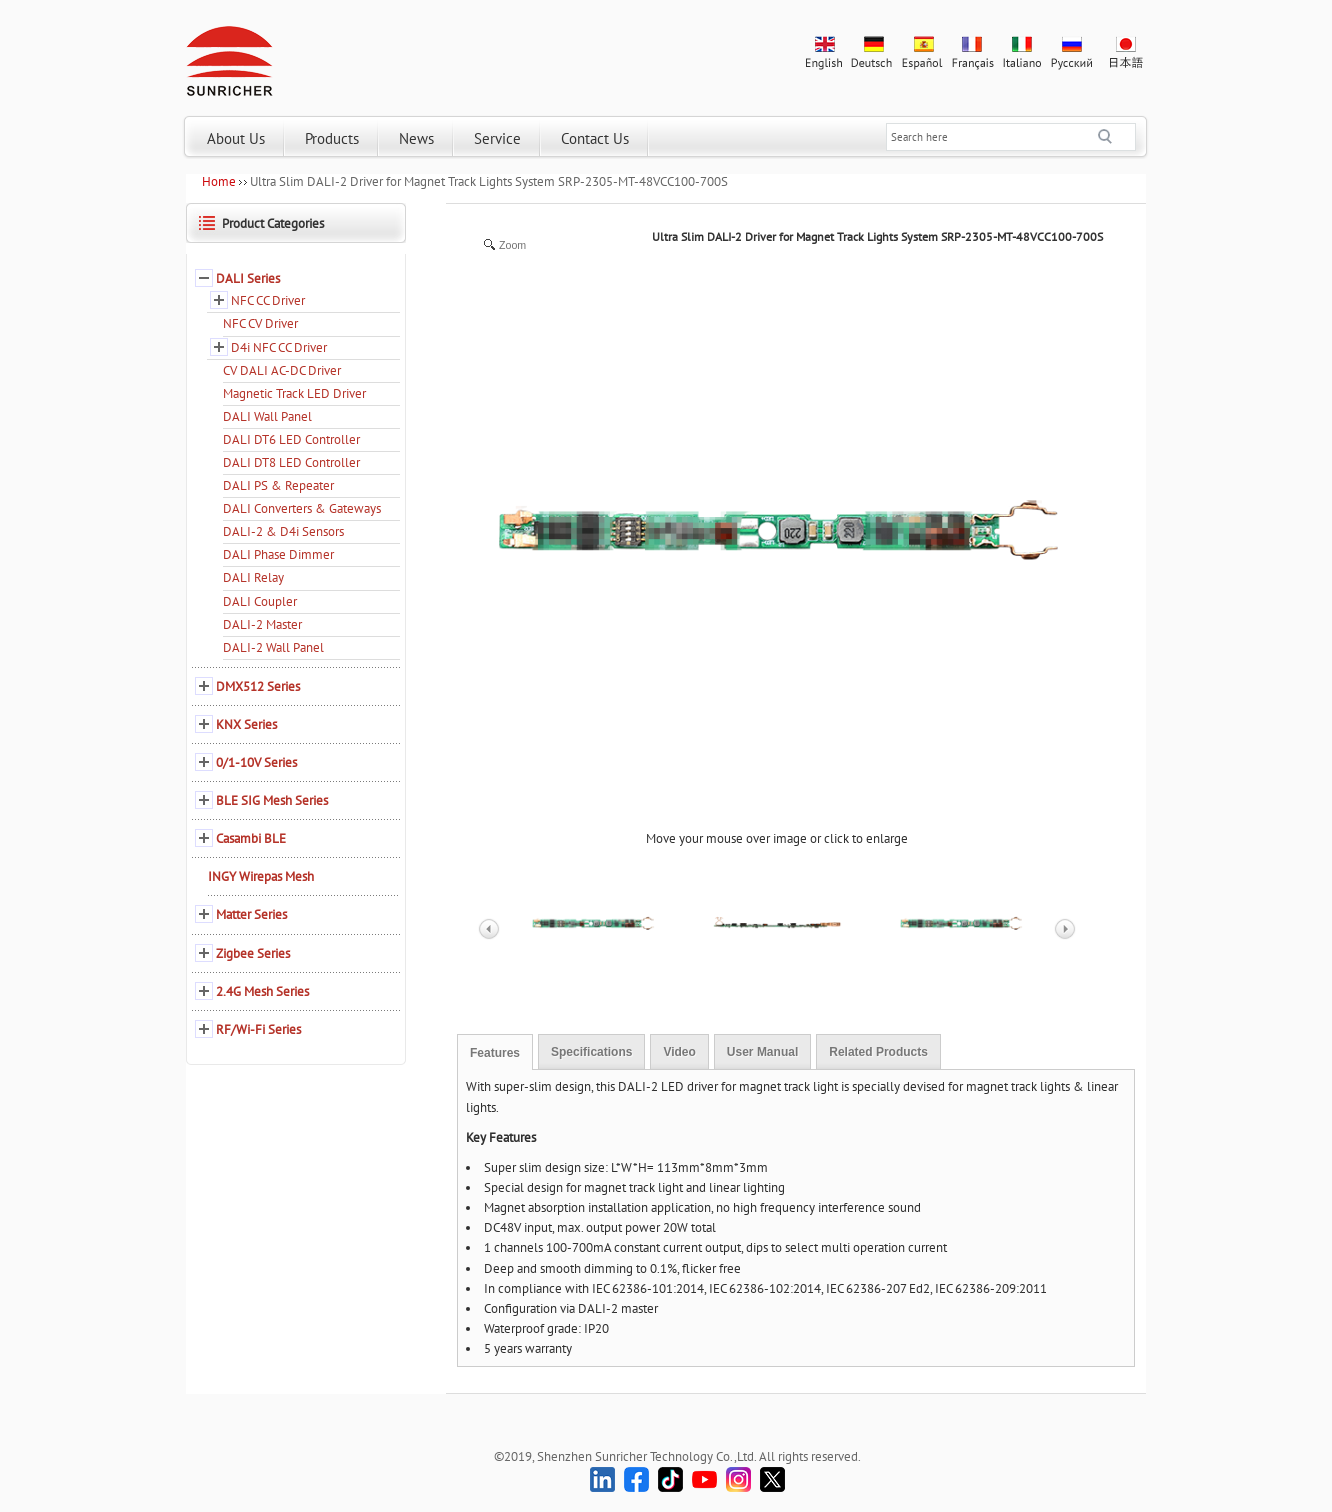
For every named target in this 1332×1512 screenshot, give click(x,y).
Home (219, 181)
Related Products (878, 1052)
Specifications (591, 1052)
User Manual (762, 1052)
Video (679, 1052)
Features (495, 1053)
